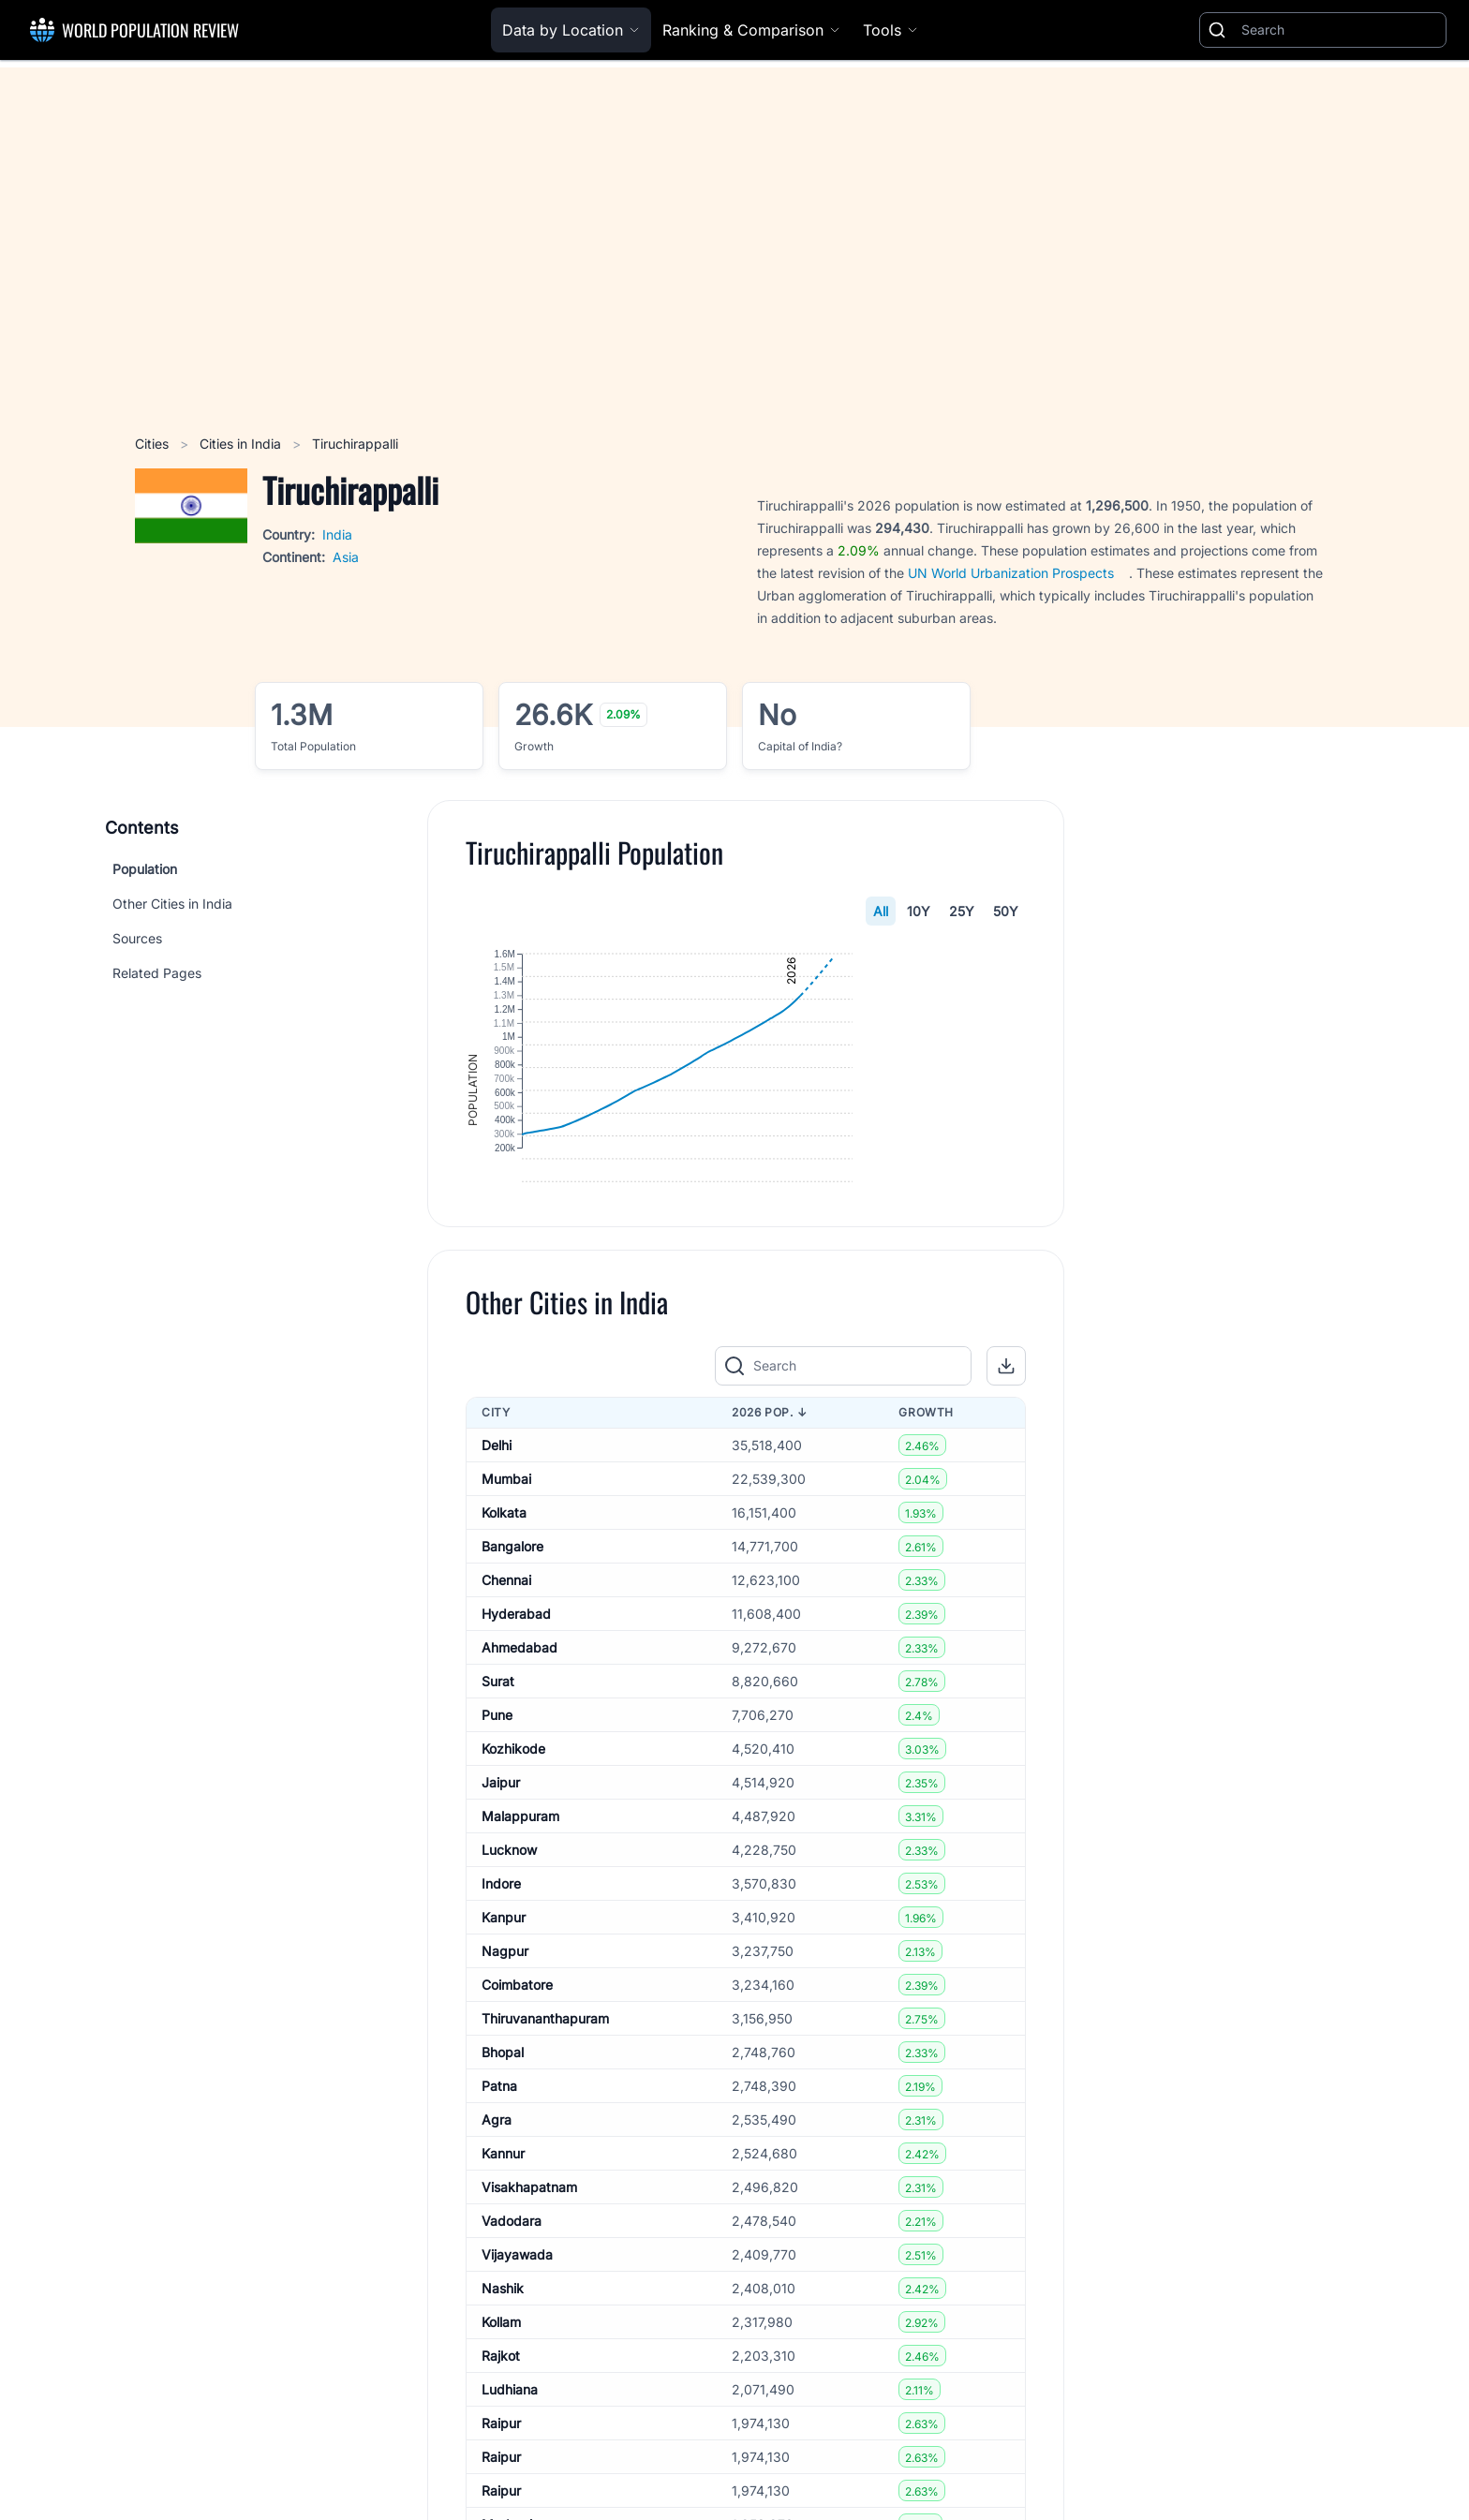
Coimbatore (517, 2109)
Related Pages (156, 973)
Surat (498, 1806)
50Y (1005, 911)
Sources (137, 938)
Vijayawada (517, 2379)
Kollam (501, 2446)
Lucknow (509, 1974)
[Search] (1340, 30)
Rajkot (501, 2480)
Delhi (497, 1570)
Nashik (503, 2413)
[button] (1006, 1491)
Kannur (503, 2278)
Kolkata (504, 1637)
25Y (961, 911)
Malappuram (520, 1941)
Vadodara (512, 2345)
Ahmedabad (519, 1772)
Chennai (506, 1704)
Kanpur (504, 2042)
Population (144, 869)
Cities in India (242, 444)
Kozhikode (513, 1873)
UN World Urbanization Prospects (1011, 573)
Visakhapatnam (529, 2312)
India (337, 534)
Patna (499, 2210)
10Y (918, 911)
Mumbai (506, 1603)
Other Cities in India (172, 904)
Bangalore (512, 1671)
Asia (346, 557)
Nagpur (505, 2075)
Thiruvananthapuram (545, 2143)
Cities (153, 444)
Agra (497, 2244)
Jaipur (501, 1907)
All (880, 911)
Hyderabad (516, 1738)
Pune (497, 1839)
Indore (501, 2008)
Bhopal (503, 2177)
